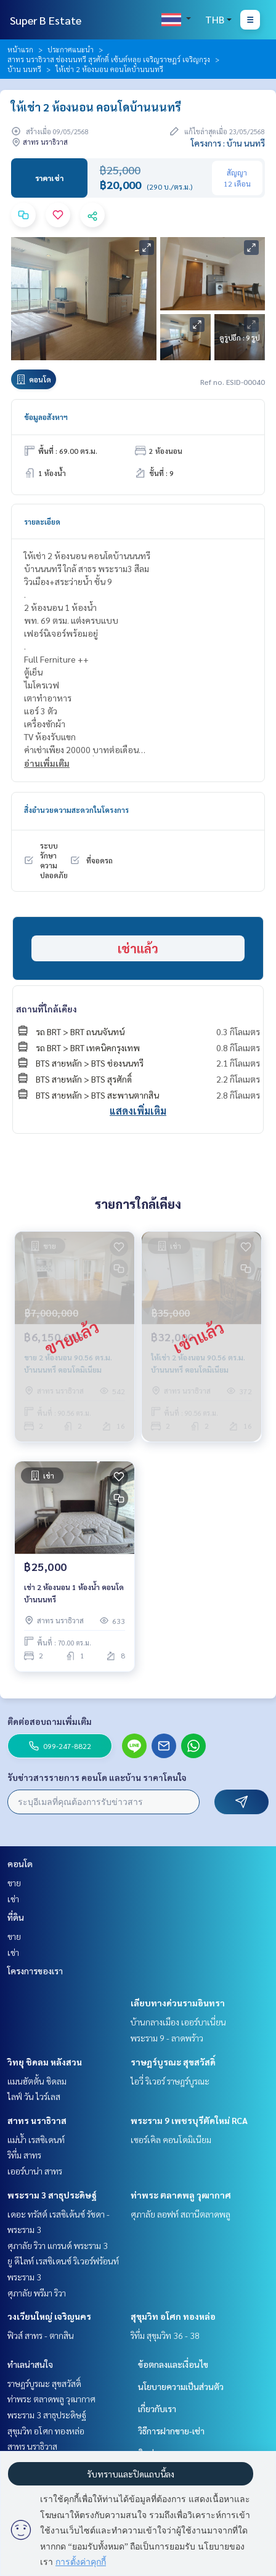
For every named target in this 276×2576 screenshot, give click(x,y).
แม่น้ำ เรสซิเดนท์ (36, 2139)
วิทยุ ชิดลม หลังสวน (44, 2061)
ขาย (14, 1882)
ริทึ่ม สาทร (24, 2154)
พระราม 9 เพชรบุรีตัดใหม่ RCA (189, 2120)
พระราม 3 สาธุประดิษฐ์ (52, 2194)
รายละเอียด (42, 522)
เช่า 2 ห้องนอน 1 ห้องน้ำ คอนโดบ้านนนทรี (74, 1593)
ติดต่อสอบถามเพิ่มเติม (49, 1721)
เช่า (13, 1898)
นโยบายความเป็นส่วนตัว (181, 2386)
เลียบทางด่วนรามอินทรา (178, 2002)
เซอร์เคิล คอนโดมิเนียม (171, 2139)
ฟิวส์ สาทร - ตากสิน (40, 2335)
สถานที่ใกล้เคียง (46, 1008)
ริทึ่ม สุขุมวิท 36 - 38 (165, 2335)
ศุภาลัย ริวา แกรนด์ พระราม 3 (57, 2245)
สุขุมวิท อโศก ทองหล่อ (173, 2316)
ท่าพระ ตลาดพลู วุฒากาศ (181, 2194)
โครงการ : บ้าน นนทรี (228, 142)
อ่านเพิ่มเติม (47, 763)
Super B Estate (45, 20)
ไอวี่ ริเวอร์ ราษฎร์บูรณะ (170, 2080)
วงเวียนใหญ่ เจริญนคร (49, 2316)
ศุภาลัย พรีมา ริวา (36, 2292)
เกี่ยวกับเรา (157, 2408)
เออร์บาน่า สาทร (34, 2170)
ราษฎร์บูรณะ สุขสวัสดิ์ (173, 2061)
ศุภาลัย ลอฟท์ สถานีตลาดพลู (180, 2213)
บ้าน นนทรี (24, 69)
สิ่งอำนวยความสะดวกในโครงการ (76, 810)
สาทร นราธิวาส (37, 2120)
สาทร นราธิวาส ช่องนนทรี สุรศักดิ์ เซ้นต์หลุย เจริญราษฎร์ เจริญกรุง (108, 59)
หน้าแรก (20, 49)
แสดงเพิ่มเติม (138, 1110)
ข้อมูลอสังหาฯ (46, 417)
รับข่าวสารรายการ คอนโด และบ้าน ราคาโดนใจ (97, 1777)
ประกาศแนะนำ (70, 49)
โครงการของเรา (35, 1970)
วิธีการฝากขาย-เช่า (171, 2430)
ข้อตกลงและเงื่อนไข (173, 2364)
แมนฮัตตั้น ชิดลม (37, 2080)
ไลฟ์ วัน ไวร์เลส (33, 2096)
